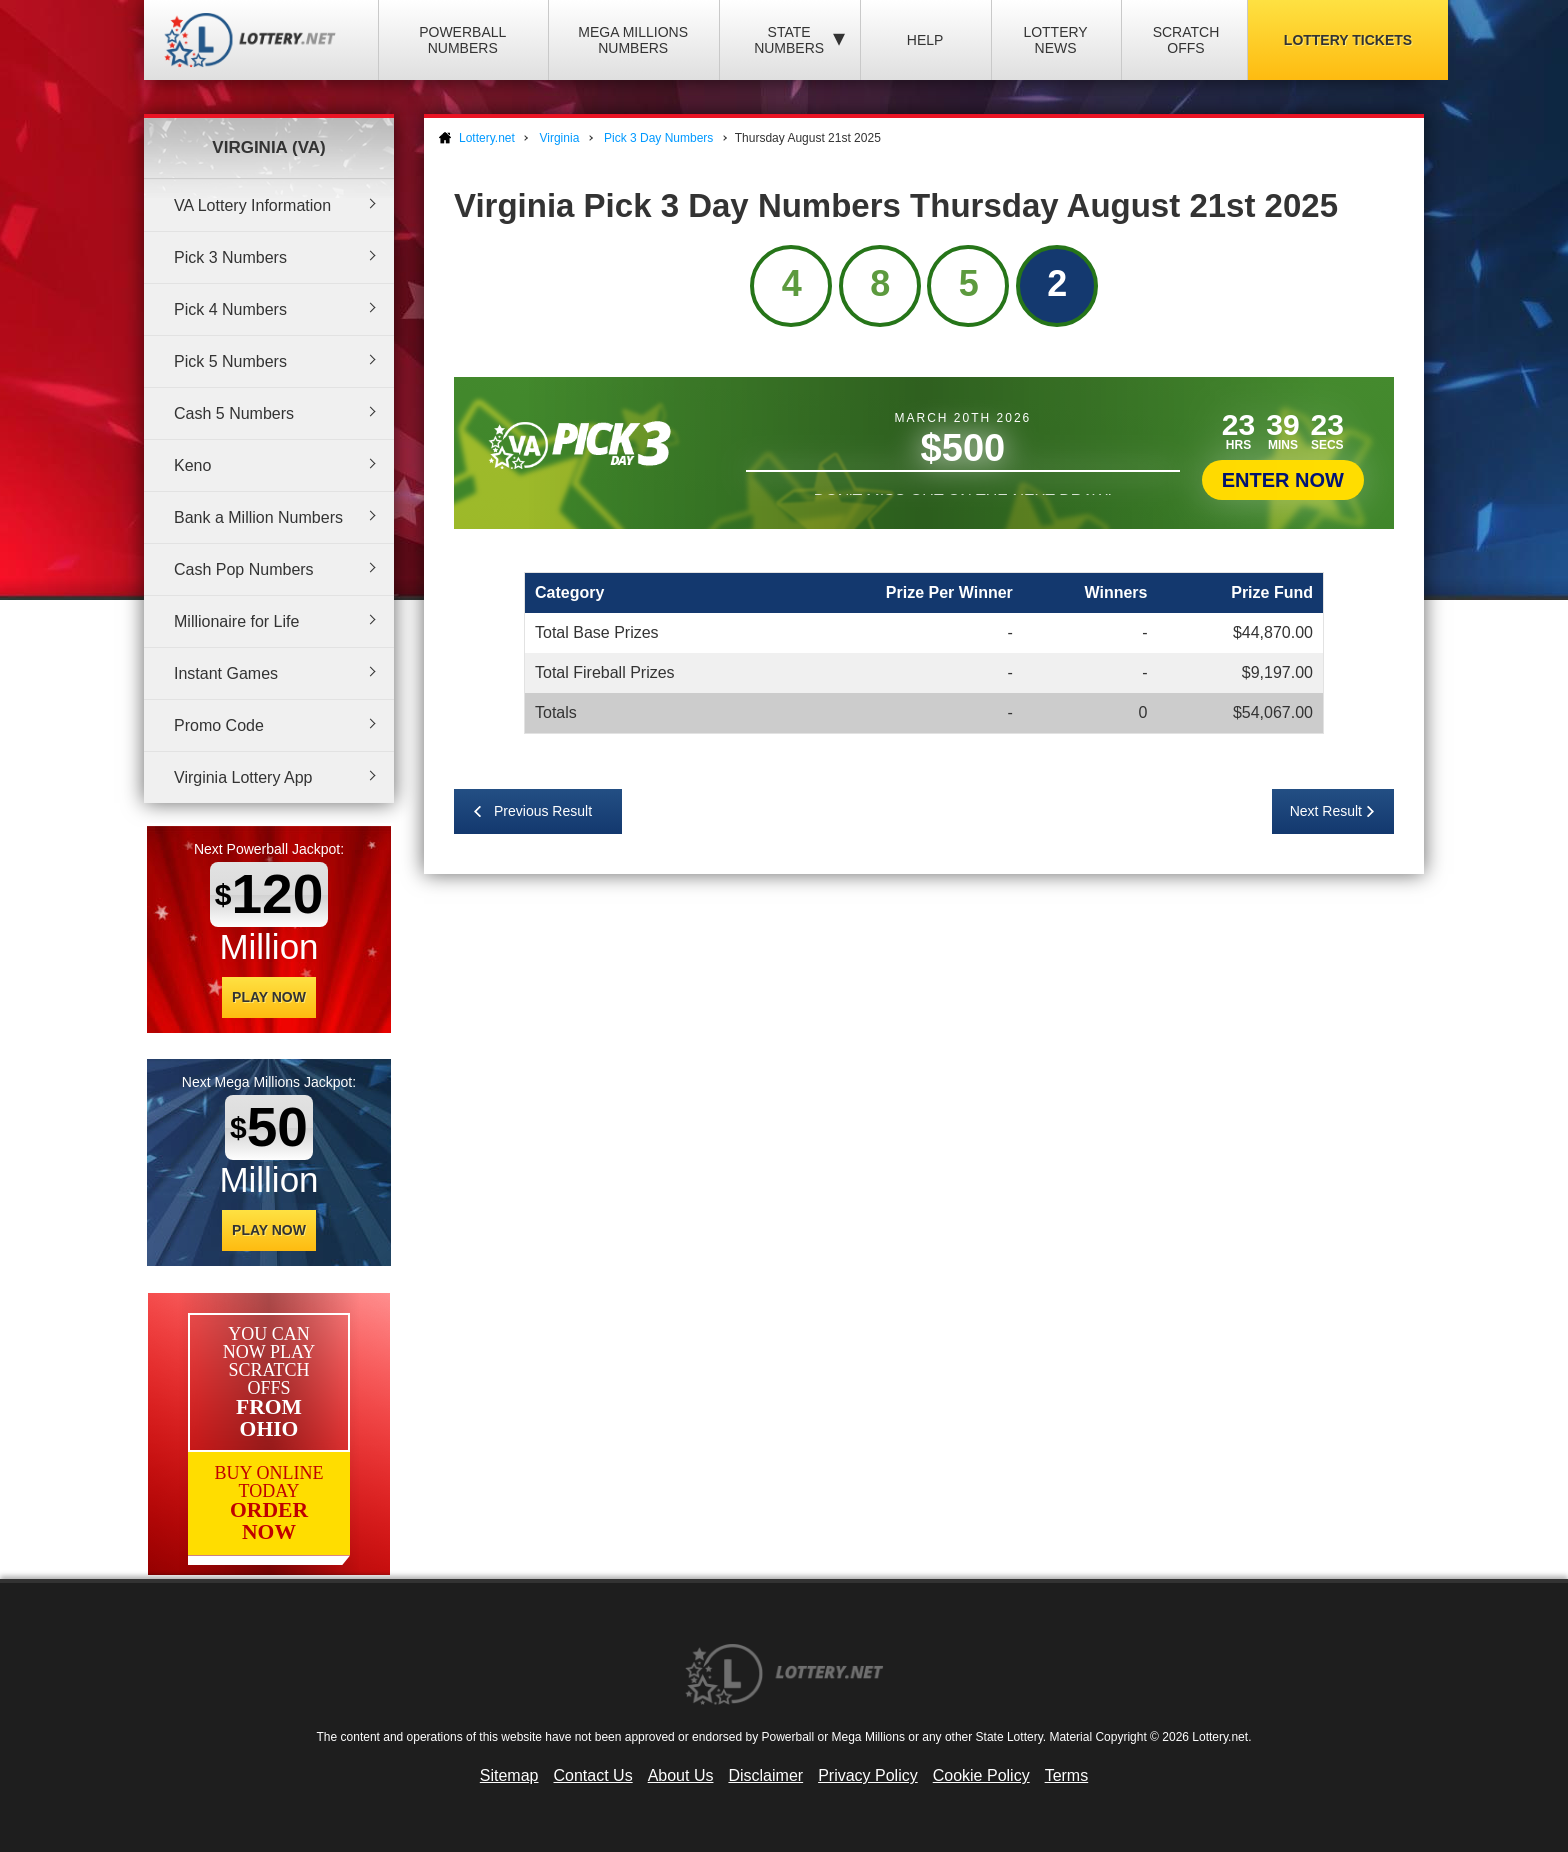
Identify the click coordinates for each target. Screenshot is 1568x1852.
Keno (192, 465)
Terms (1067, 1775)
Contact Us (593, 1775)
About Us (681, 1775)
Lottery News (1055, 40)
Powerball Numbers (462, 40)
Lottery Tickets (1348, 40)
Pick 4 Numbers (230, 309)
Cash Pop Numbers (244, 569)
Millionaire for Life (236, 621)
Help (925, 40)
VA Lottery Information (252, 205)
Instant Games (226, 673)
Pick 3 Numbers (230, 257)
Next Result (1326, 811)
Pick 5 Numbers (230, 361)
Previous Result (543, 811)
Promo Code (219, 725)
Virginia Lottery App (243, 777)
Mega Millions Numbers (633, 40)
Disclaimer (765, 1775)
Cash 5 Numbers (234, 413)
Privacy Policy (868, 1775)
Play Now (269, 997)
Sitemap (509, 1775)
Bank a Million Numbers (258, 517)
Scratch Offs (1186, 40)
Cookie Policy (981, 1775)
